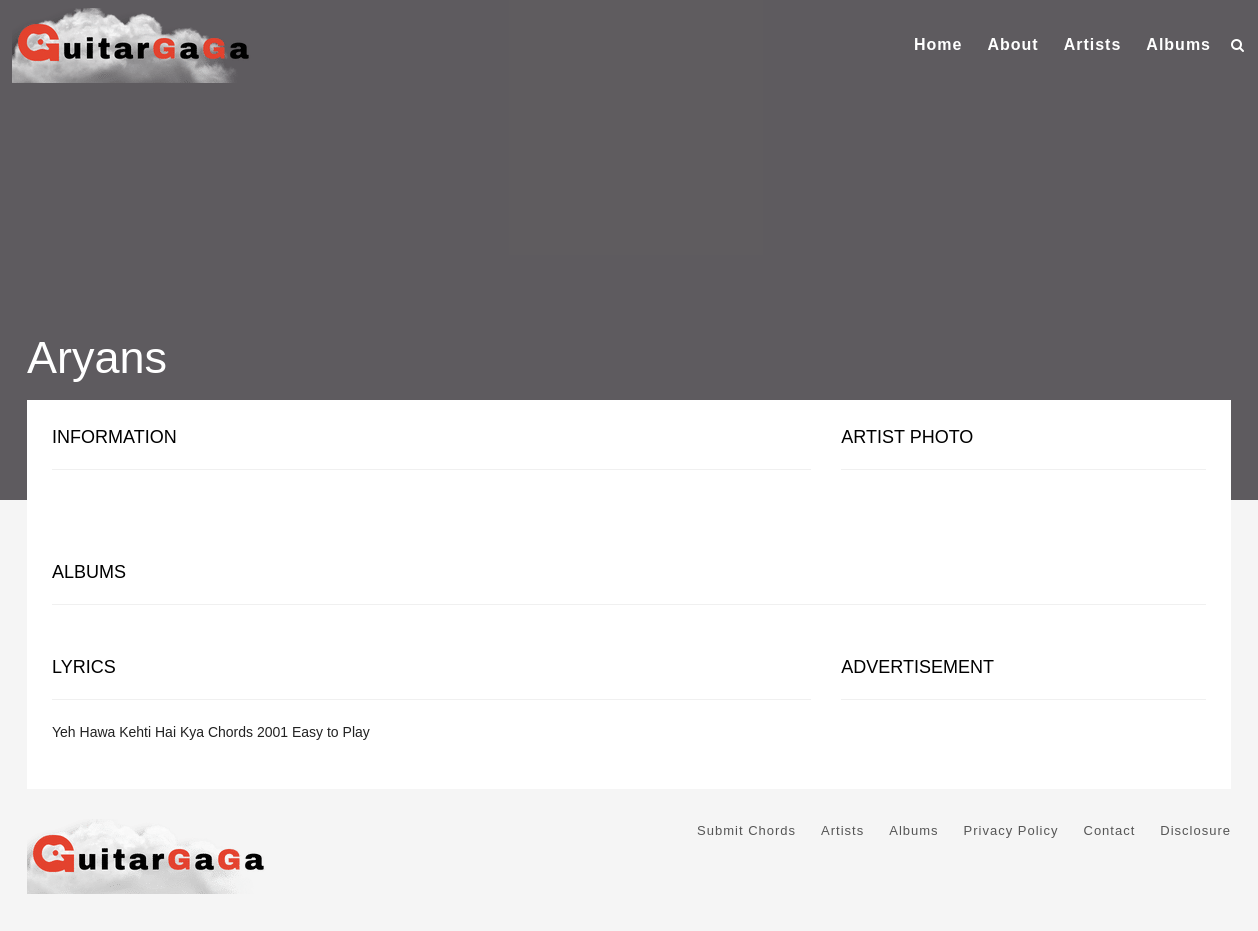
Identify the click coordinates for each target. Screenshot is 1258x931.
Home (938, 44)
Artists (1093, 44)
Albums (1178, 44)
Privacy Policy (1011, 830)
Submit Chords (746, 830)
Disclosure (1195, 830)
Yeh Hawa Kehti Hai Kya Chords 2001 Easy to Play (211, 732)
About (1012, 44)
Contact (1110, 830)
